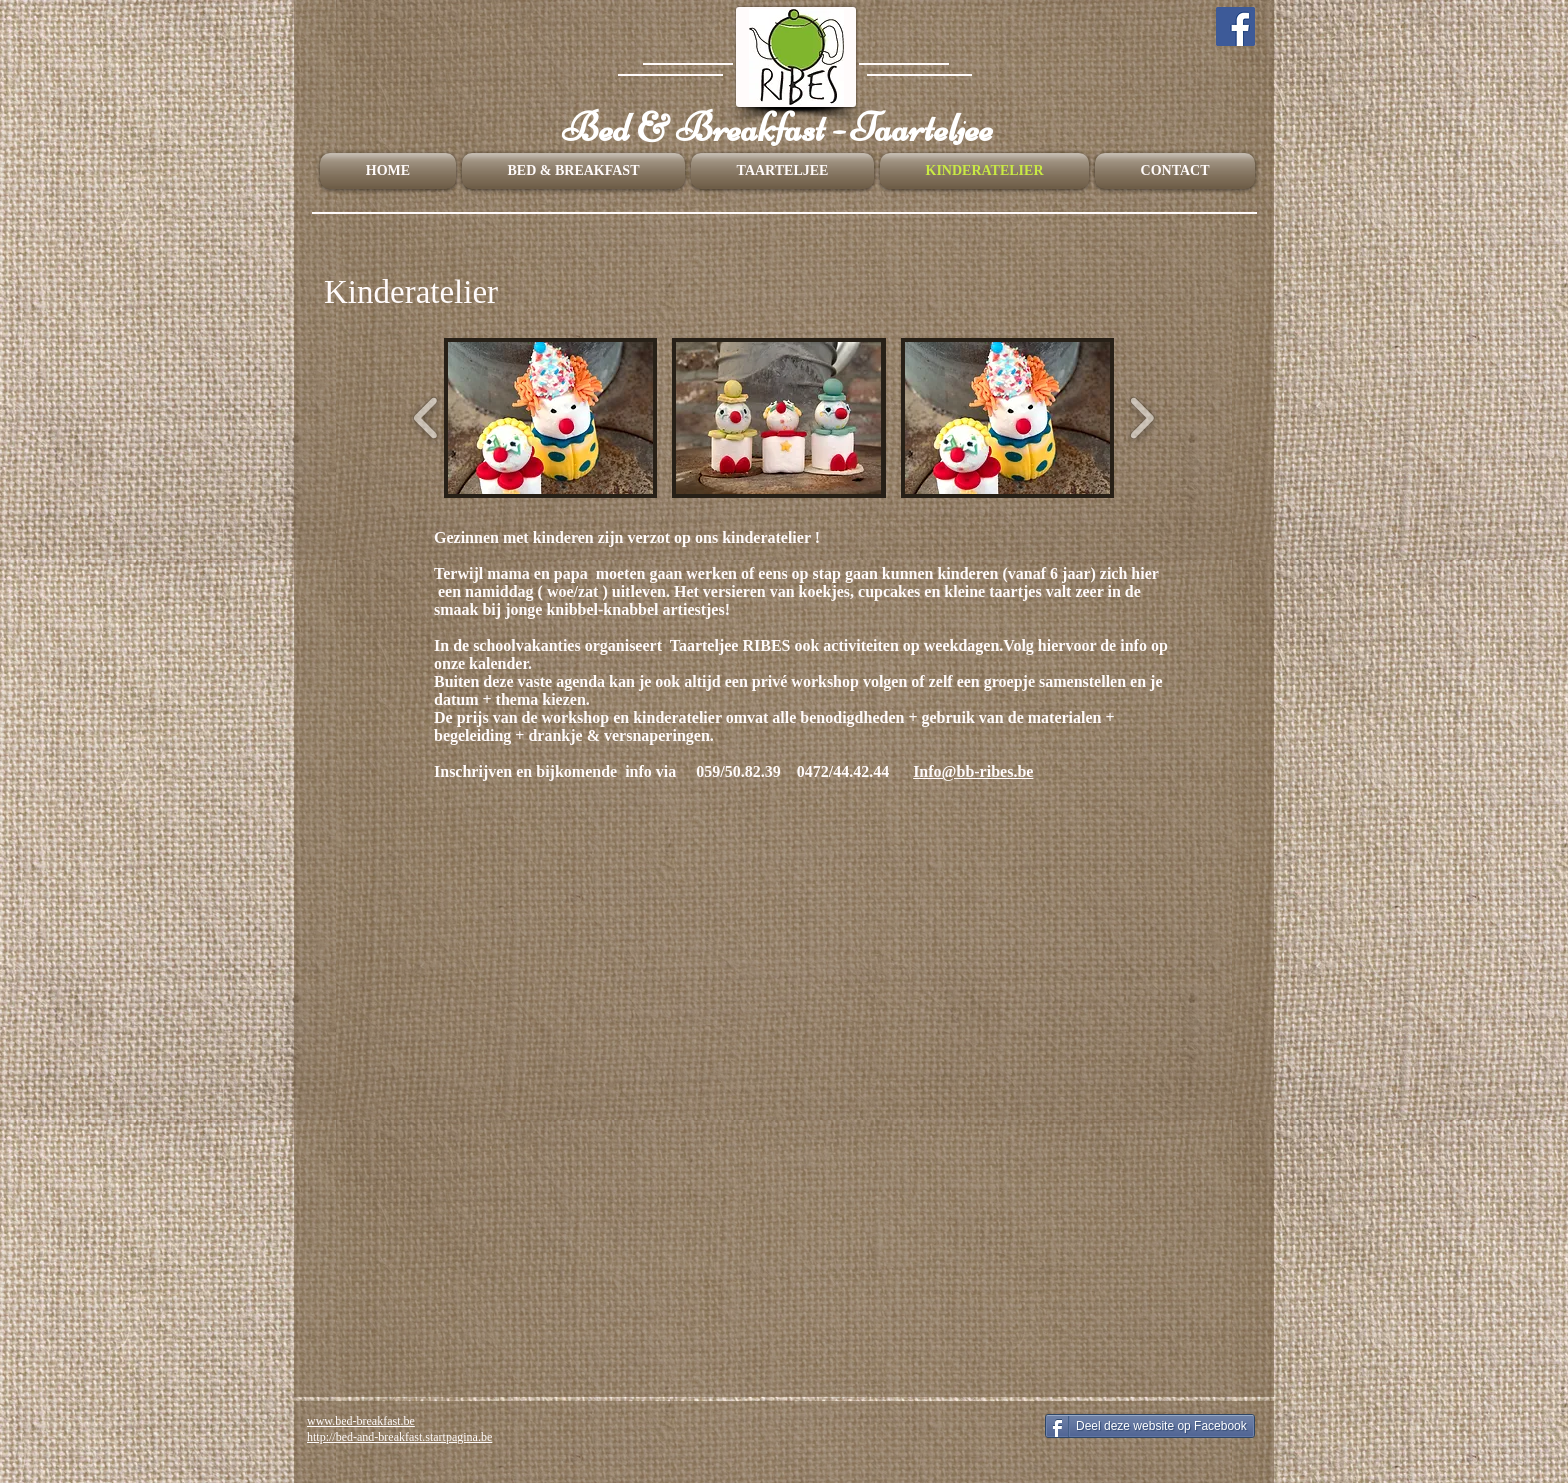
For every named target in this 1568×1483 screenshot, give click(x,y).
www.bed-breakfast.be (361, 1421)
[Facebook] (1235, 26)
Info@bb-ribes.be (973, 771)
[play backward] (426, 418)
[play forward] (1141, 418)
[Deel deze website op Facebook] (1150, 1426)
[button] (550, 418)
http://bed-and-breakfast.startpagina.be (399, 1437)
